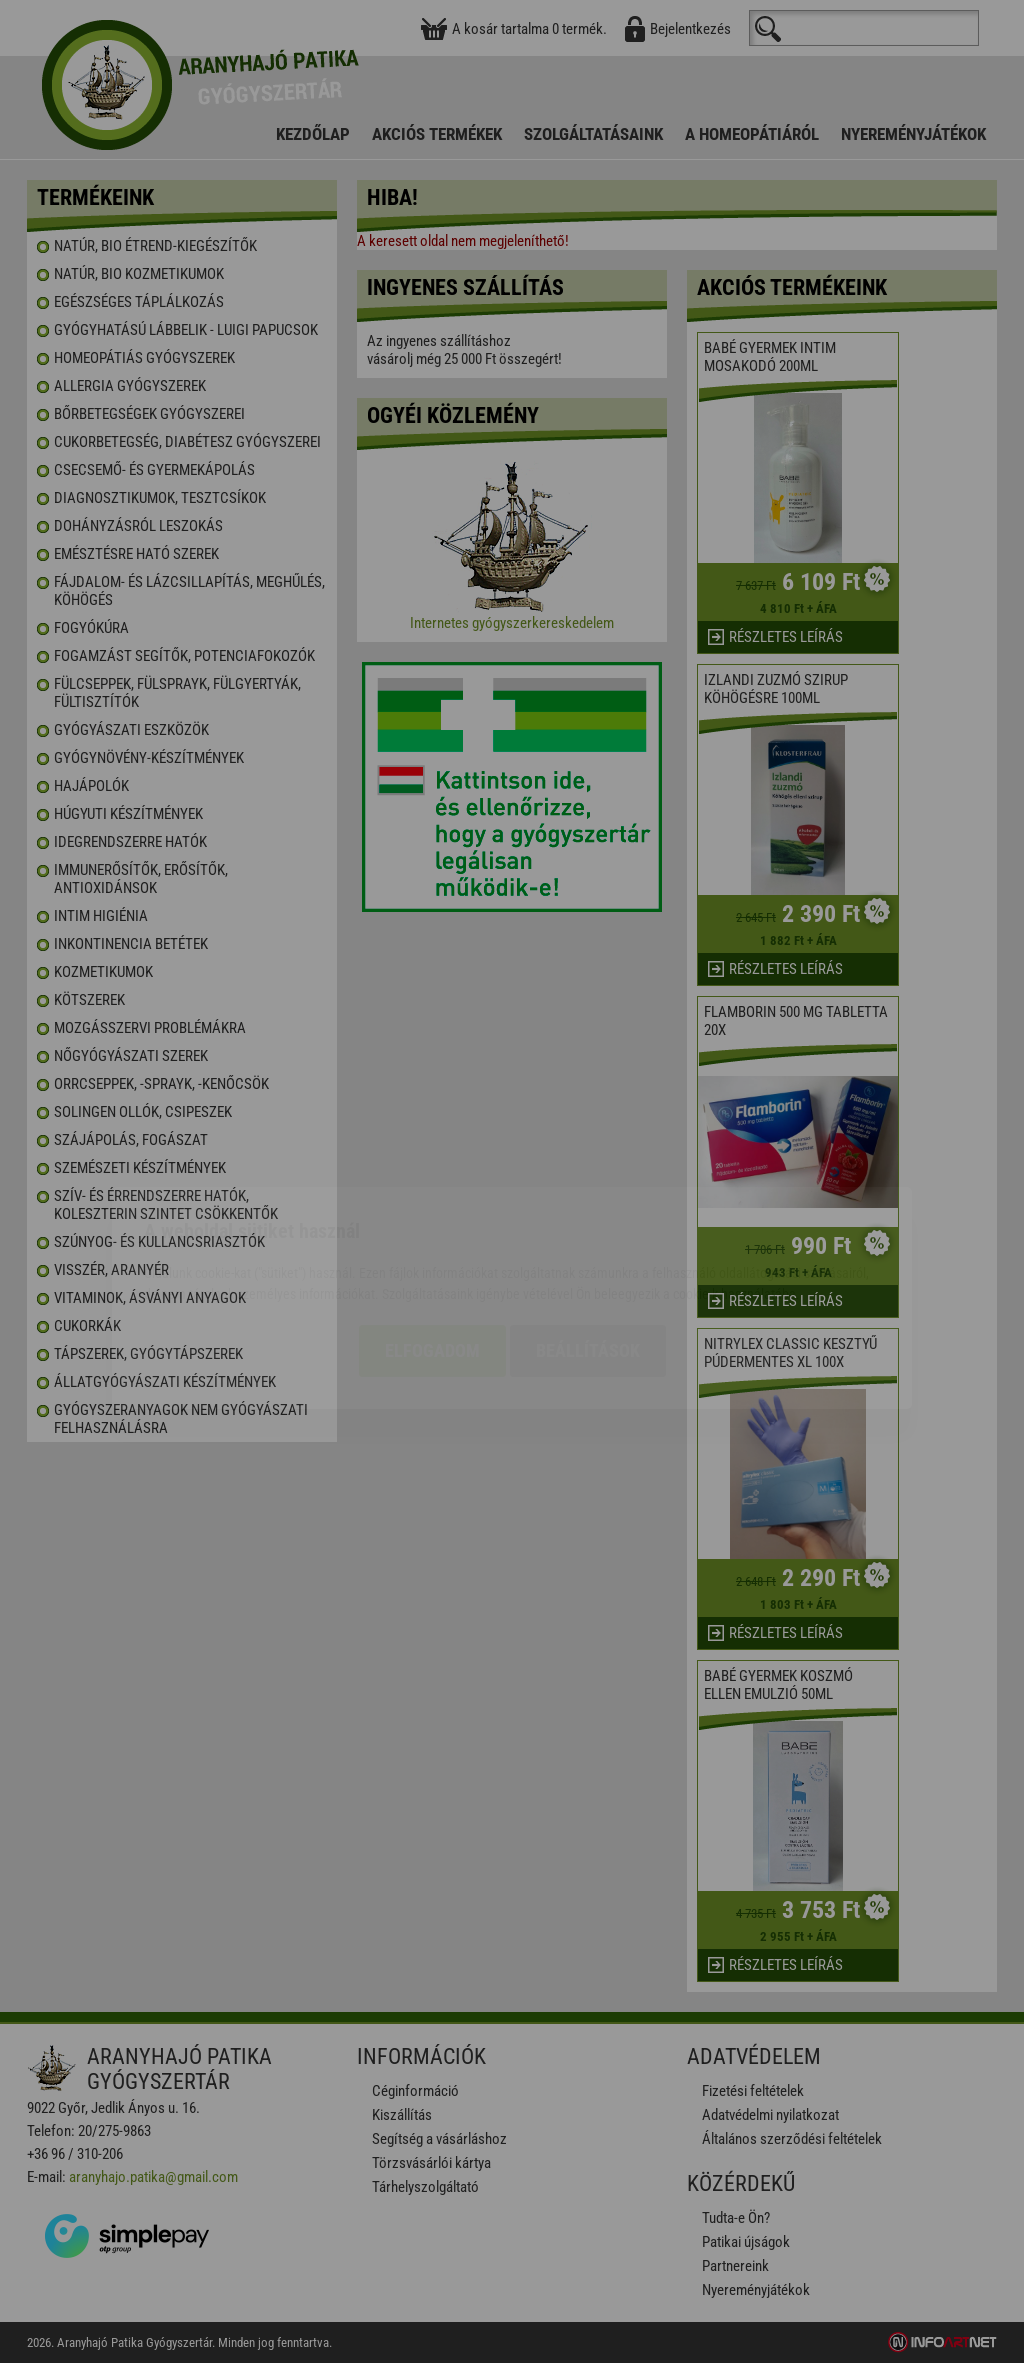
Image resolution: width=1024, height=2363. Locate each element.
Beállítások (588, 1234)
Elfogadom (432, 1234)
